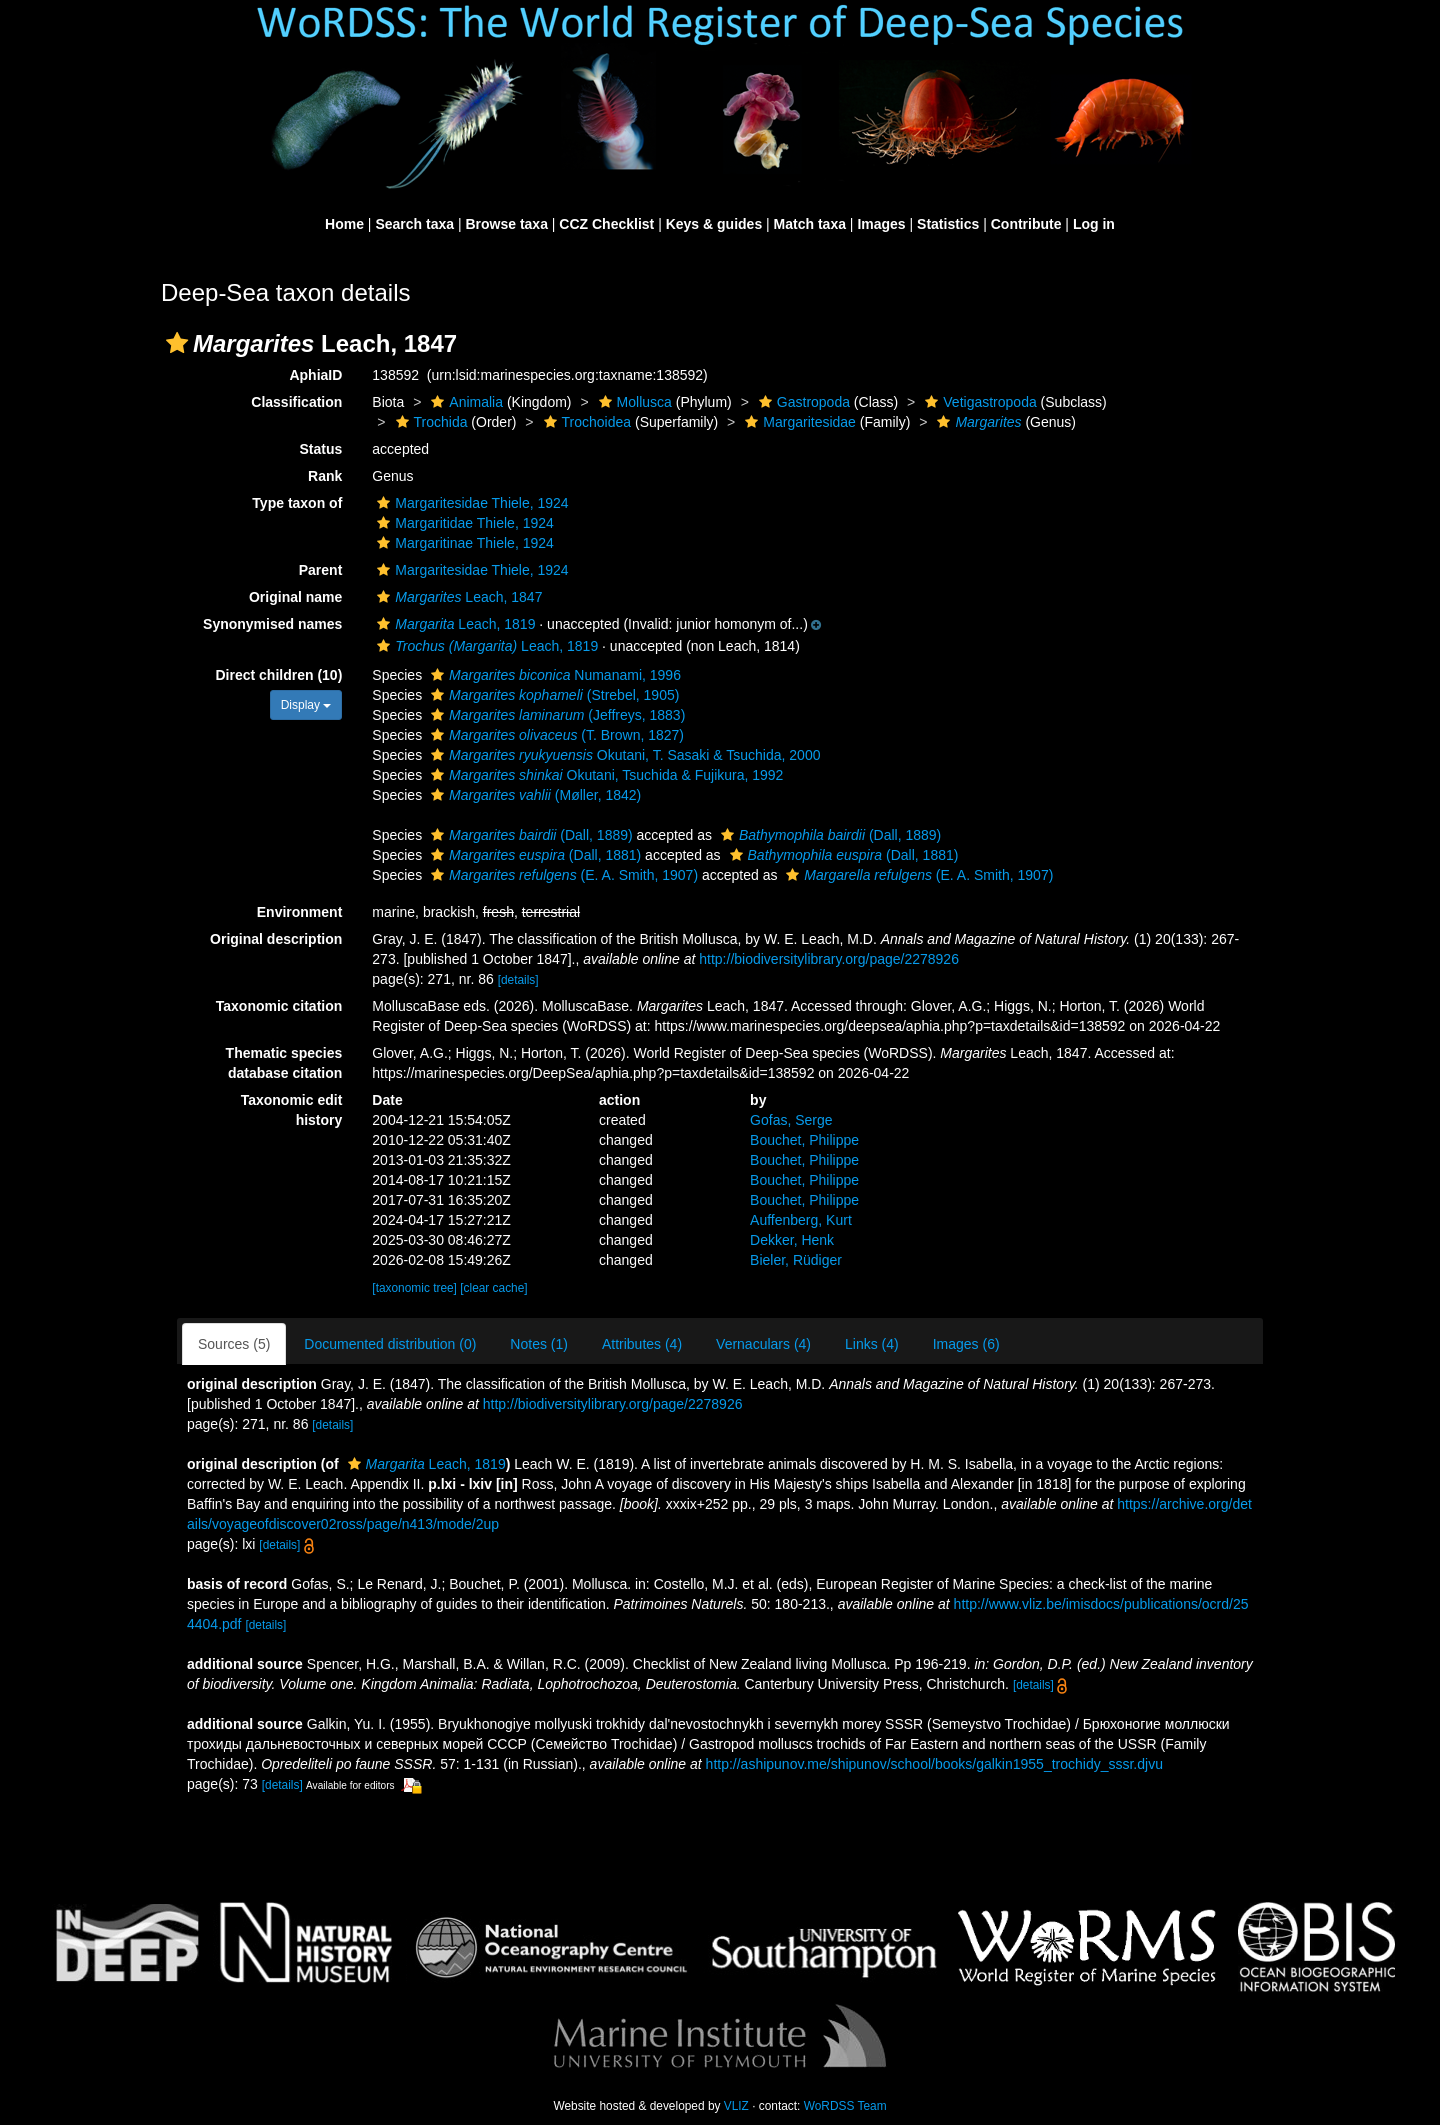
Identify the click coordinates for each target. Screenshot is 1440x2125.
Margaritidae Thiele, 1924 (463, 523)
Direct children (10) (279, 675)
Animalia (464, 402)
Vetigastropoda (978, 402)
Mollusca (633, 402)
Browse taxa (506, 224)
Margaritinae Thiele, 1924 (463, 543)
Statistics (948, 224)
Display (306, 705)
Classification (296, 402)
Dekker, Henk (792, 1240)
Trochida (429, 422)
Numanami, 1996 (553, 675)
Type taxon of (297, 503)
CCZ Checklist (606, 224)
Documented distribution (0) (390, 1344)
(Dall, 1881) (533, 855)
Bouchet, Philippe (804, 1140)
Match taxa (810, 224)
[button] (177, 343)
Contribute (1026, 224)
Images (881, 224)
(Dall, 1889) (529, 835)
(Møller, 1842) (533, 795)
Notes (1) (539, 1344)
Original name (295, 597)
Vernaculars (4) (763, 1344)
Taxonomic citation (279, 1006)
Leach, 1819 (453, 624)
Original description (276, 939)
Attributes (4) (642, 1344)
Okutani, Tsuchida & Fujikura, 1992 (604, 775)
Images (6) (966, 1344)
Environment (300, 912)
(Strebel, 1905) (552, 695)
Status (321, 449)
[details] (518, 980)
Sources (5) (234, 1344)
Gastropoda (802, 402)
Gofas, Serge (791, 1120)
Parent (321, 570)
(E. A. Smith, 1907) (562, 875)
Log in (1094, 224)
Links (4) (872, 1344)
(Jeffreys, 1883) (555, 715)
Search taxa (414, 224)
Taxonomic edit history (292, 1110)
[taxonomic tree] (414, 1288)
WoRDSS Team (845, 2106)
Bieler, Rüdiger (796, 1260)
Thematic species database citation (284, 1063)
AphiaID (315, 375)
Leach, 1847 (457, 597)
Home (344, 224)
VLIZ (736, 2106)
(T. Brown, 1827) (555, 735)
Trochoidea (585, 422)
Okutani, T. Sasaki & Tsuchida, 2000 (623, 755)
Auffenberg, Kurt (801, 1220)
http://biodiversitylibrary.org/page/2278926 (829, 959)
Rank (325, 476)
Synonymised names (272, 624)
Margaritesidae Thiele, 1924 (470, 503)
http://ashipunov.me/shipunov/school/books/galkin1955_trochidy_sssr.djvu (934, 1764)
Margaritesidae (798, 422)
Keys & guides (714, 224)
